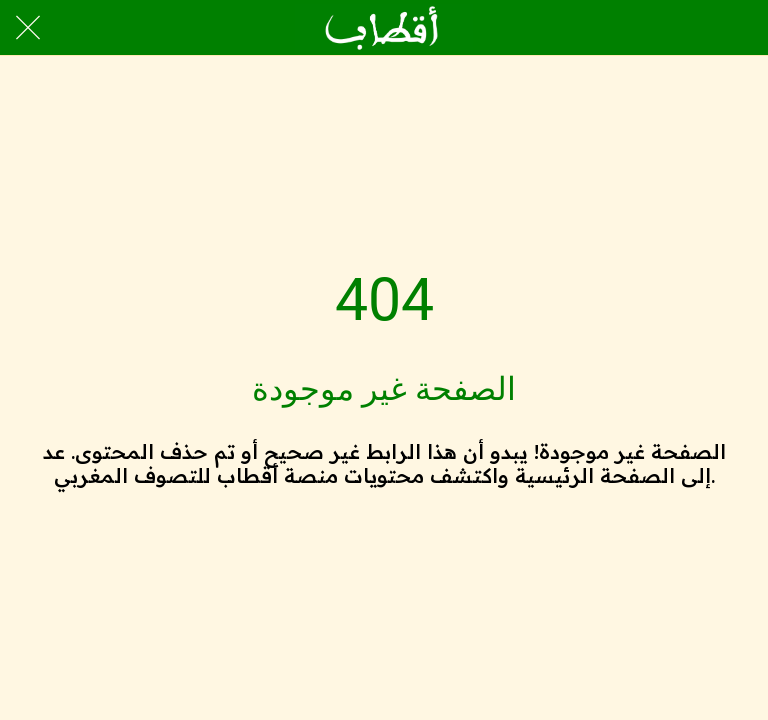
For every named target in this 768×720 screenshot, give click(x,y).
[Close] (28, 28)
